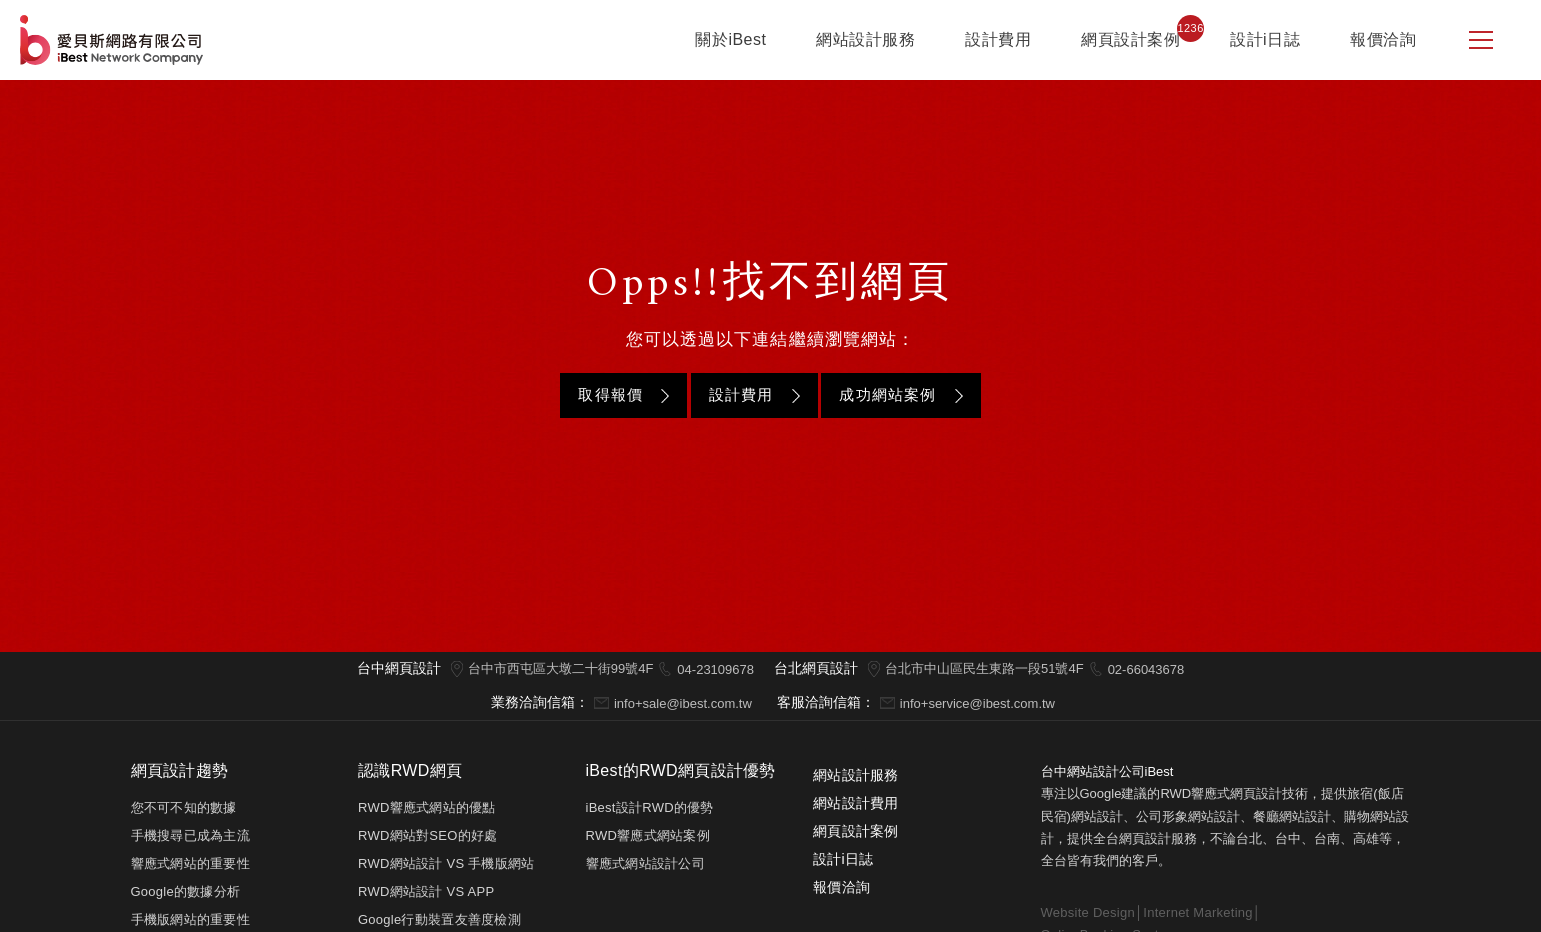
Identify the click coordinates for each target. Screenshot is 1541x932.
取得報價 (610, 394)
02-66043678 (1146, 669)
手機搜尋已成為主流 (190, 835)
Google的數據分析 (186, 891)
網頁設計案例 (1130, 39)
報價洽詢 (1383, 39)
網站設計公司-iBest (113, 40)
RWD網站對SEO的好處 (427, 835)
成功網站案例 (887, 394)
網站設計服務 (865, 39)
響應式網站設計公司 (645, 863)
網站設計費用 (856, 803)
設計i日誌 (1265, 39)
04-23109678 (715, 669)
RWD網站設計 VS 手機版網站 (446, 863)
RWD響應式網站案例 (648, 835)
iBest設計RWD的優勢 (650, 807)
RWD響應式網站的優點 (427, 807)
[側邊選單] (1481, 40)
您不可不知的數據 (184, 807)
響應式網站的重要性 (190, 863)
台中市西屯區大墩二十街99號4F (561, 668)
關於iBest (730, 39)
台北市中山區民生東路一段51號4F (984, 668)
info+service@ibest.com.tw (977, 703)
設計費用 (998, 39)
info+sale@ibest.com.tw (683, 703)
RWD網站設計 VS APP (426, 891)
